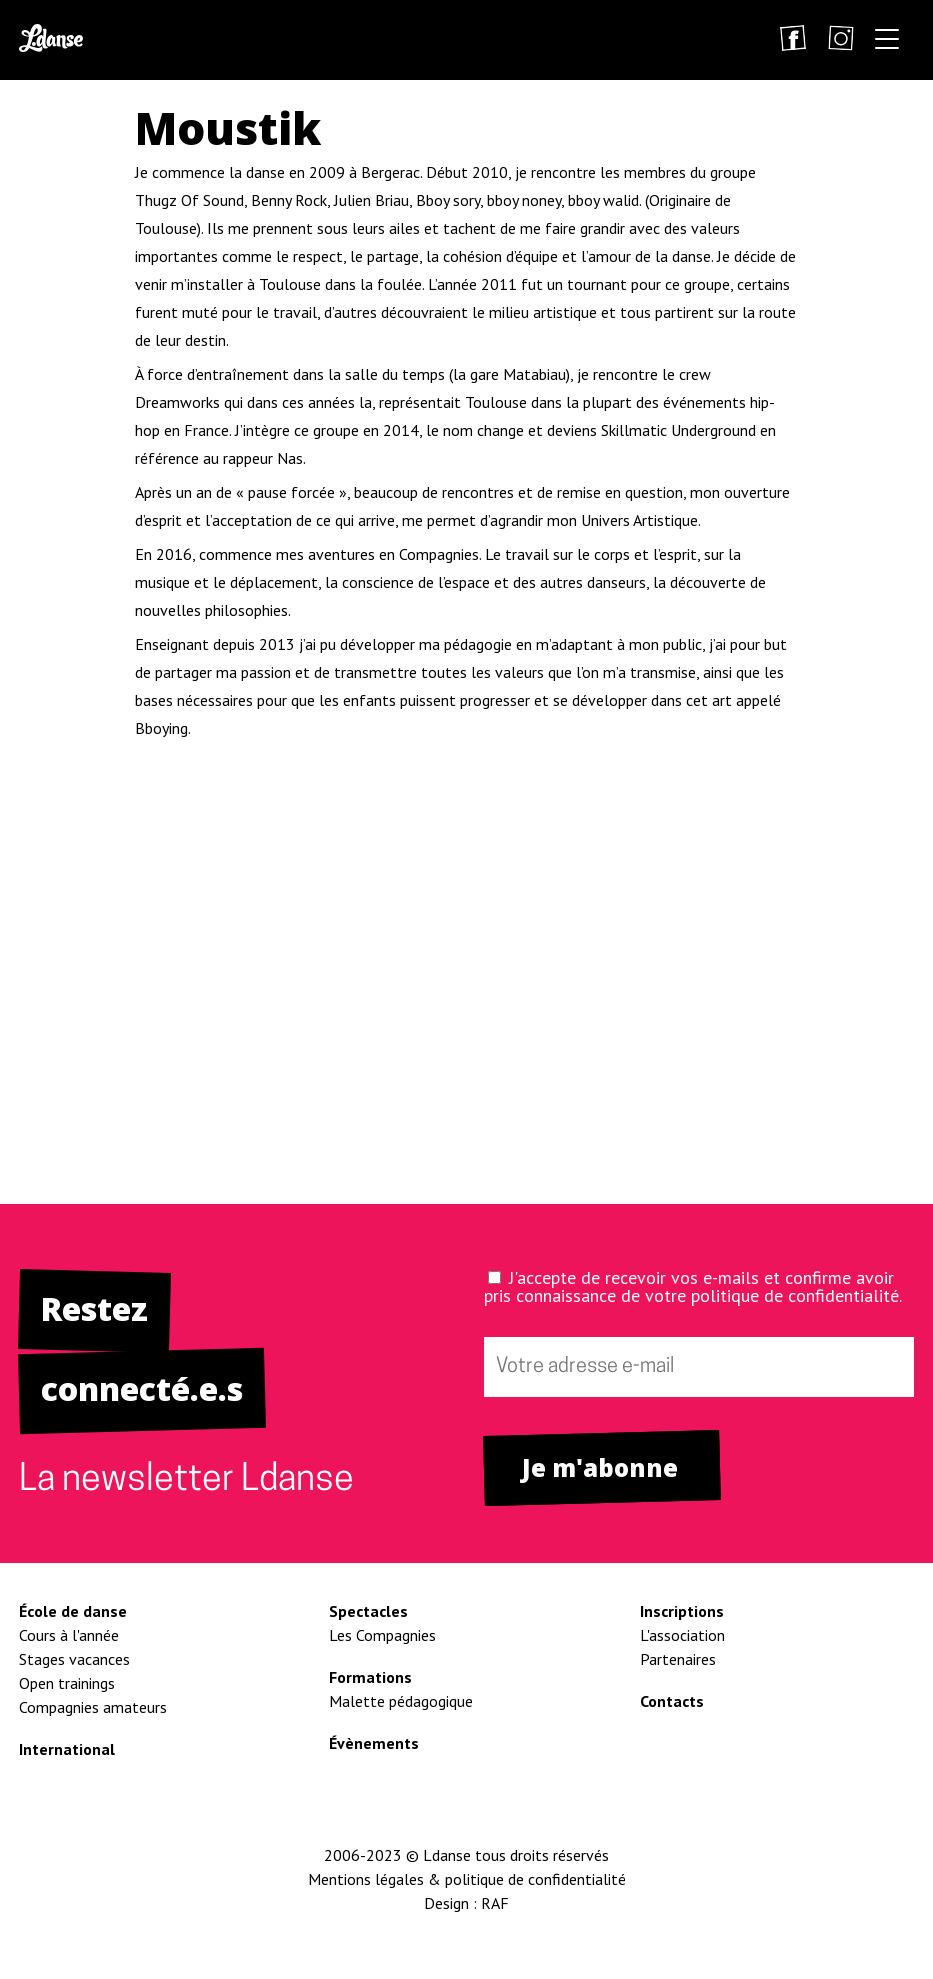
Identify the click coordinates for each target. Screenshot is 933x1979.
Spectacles (368, 1611)
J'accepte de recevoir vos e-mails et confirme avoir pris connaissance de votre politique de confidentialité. (693, 1286)
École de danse (73, 1611)
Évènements (374, 1743)
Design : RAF (466, 1903)
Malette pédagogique (401, 1701)
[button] (887, 42)
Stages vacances (74, 1659)
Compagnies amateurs (93, 1707)
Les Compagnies (382, 1635)
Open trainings (67, 1683)
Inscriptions (682, 1611)
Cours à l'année (69, 1635)
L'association (682, 1635)
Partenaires (678, 1659)
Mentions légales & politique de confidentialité (467, 1879)
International (67, 1749)
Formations (370, 1677)
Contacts (672, 1701)
